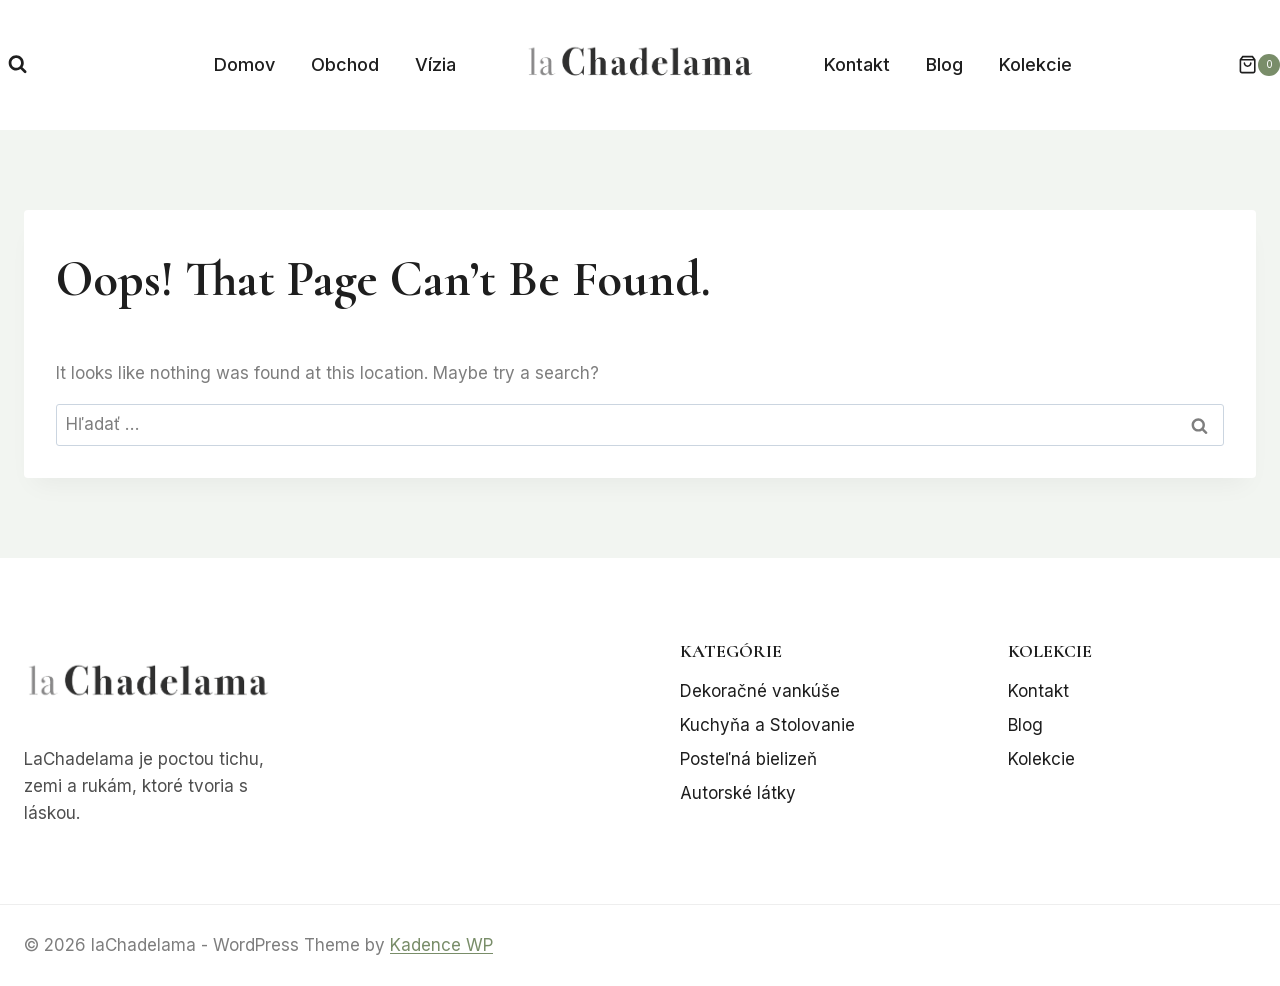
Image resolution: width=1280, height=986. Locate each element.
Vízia (435, 64)
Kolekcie (1035, 64)
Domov (244, 64)
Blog (944, 64)
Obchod (345, 64)
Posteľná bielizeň (748, 759)
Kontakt (857, 64)
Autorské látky (738, 793)
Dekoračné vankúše (760, 691)
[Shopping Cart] (1249, 65)
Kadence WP (441, 945)
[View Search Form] (17, 64)
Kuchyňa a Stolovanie (767, 725)
